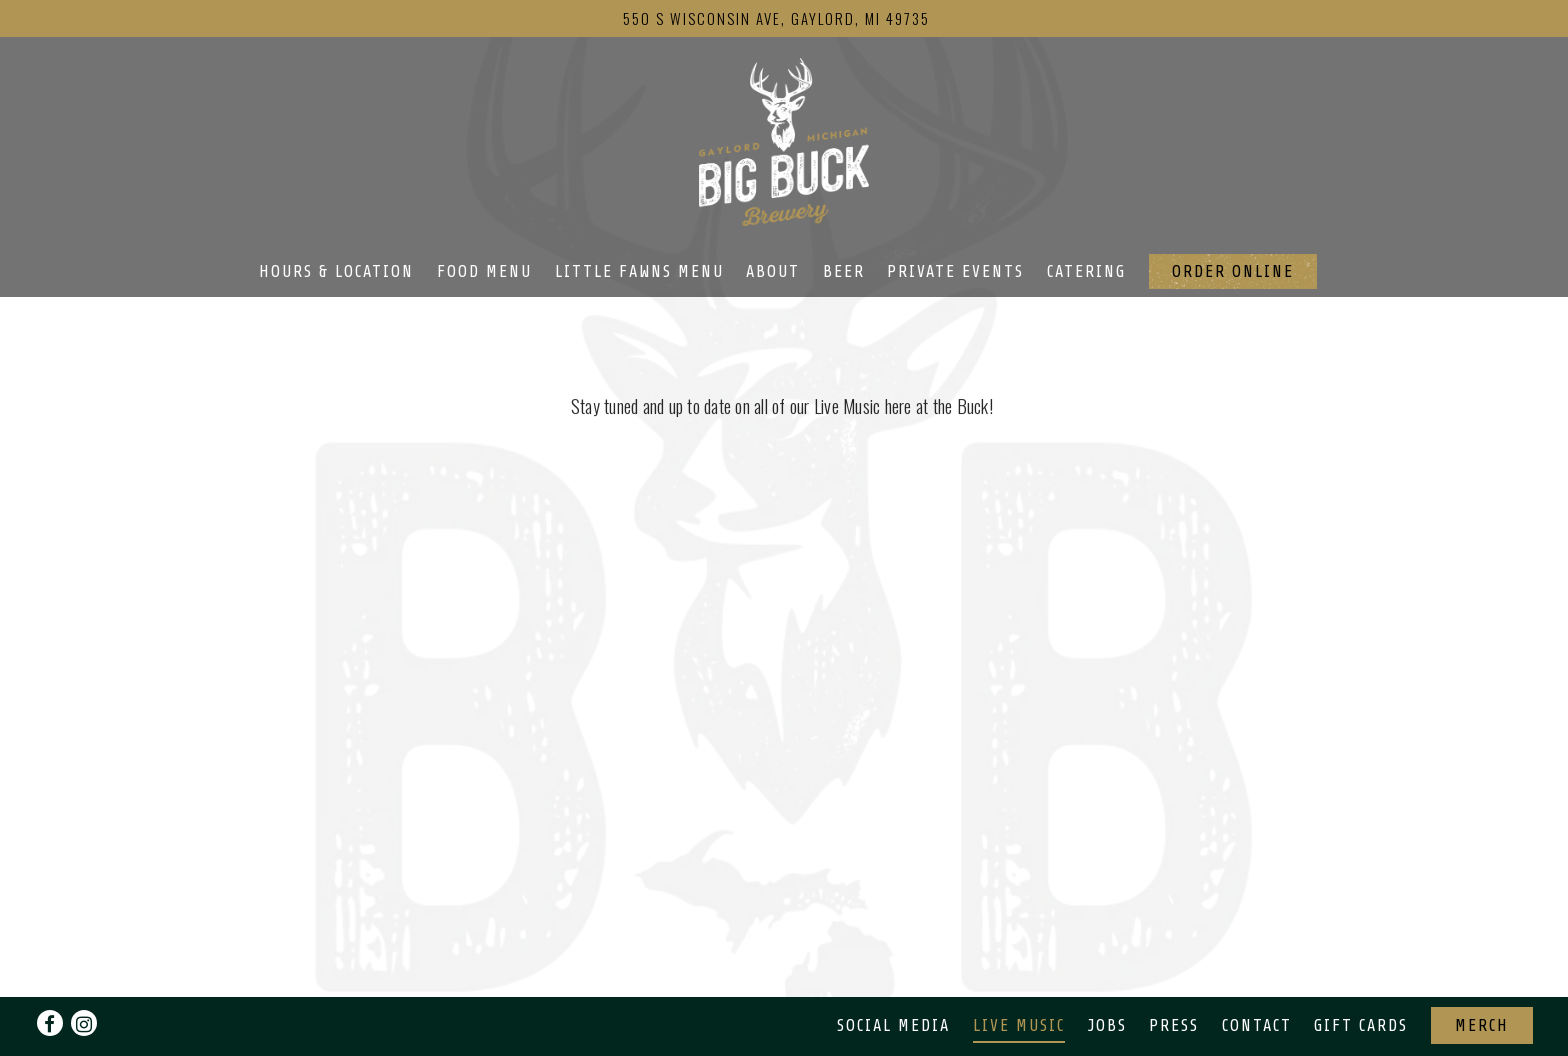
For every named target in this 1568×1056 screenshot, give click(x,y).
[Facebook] (50, 1023)
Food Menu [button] (484, 271)
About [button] (773, 271)
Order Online (1233, 271)
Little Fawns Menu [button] (639, 271)
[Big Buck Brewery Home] (784, 139)
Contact (1257, 1025)
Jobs (1107, 1025)
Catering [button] (1086, 271)
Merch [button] (1482, 1025)
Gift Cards (1361, 1025)
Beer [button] (844, 271)
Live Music (1019, 1025)
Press (1174, 1025)
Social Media (893, 1025)
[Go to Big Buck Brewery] (776, 18)
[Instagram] (84, 1023)
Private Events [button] (955, 271)
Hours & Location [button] (336, 271)
